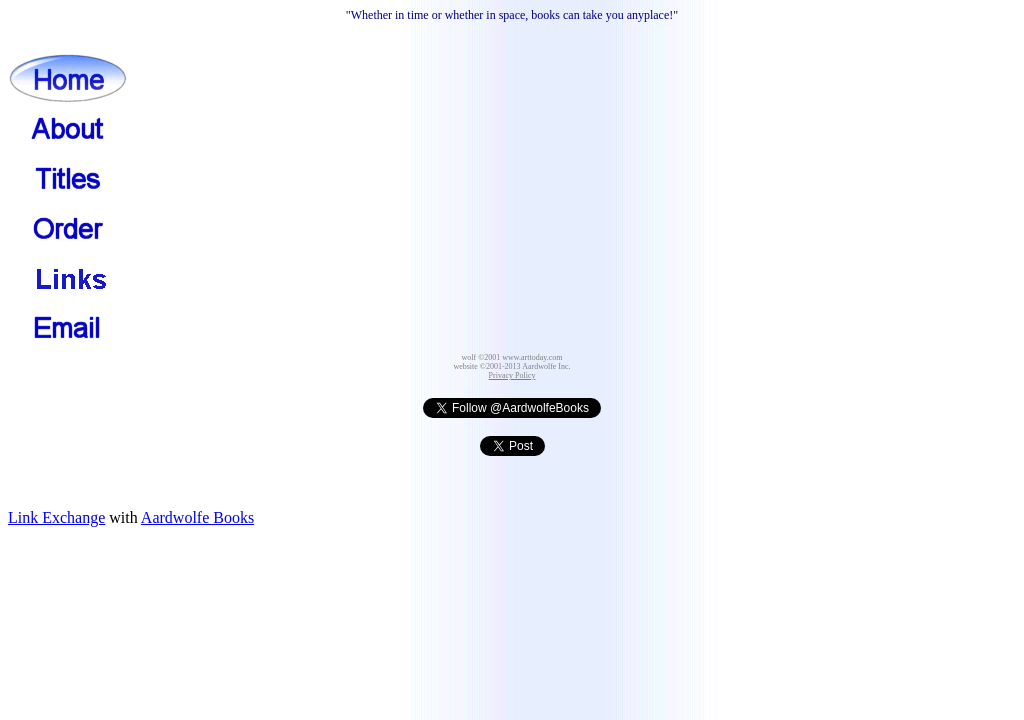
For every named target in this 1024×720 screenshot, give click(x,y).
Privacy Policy (512, 375)
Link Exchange (56, 517)
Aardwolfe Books (197, 517)
